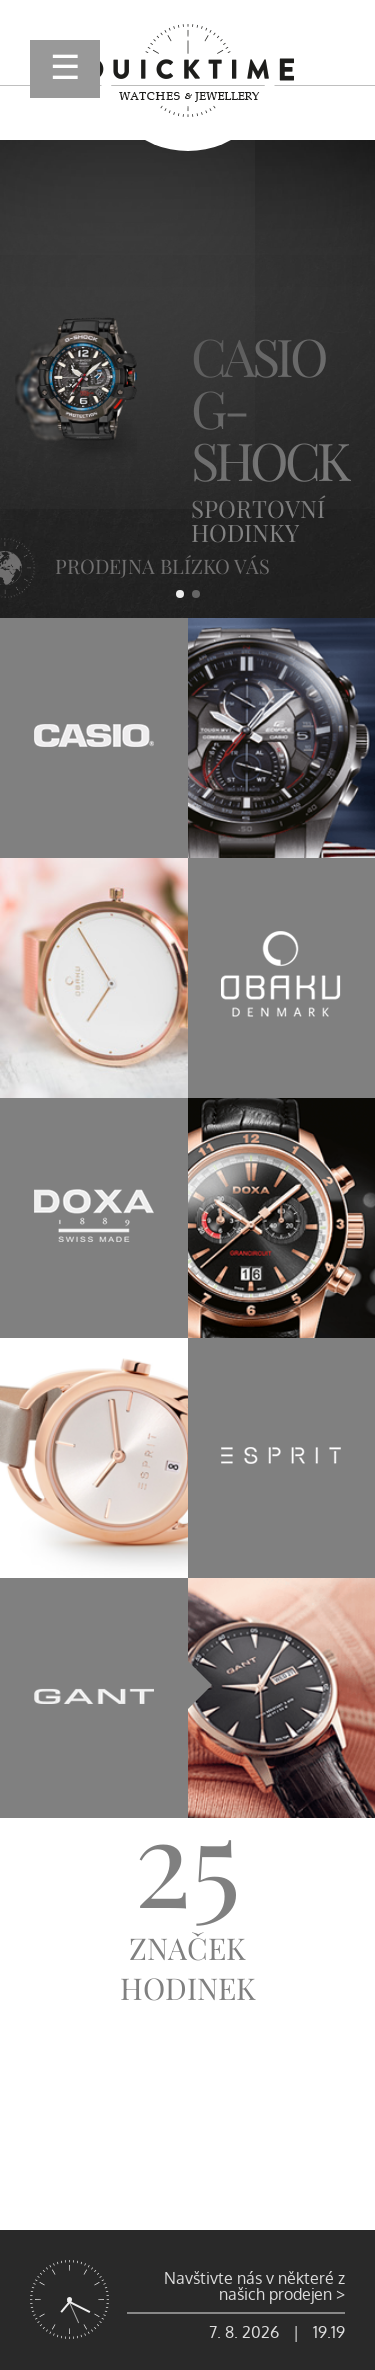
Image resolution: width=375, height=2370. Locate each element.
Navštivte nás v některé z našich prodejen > (254, 2286)
